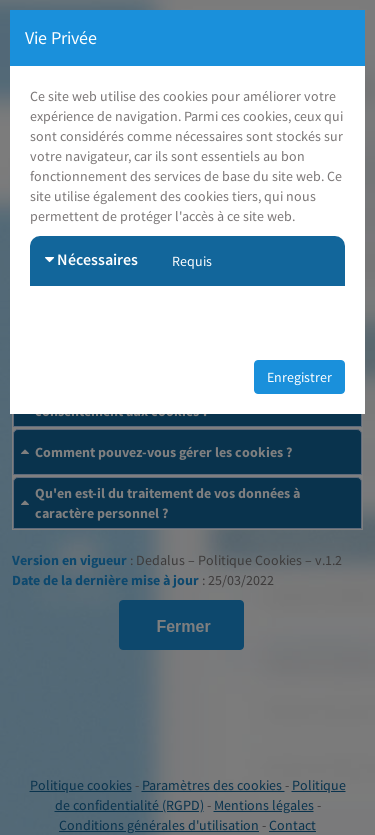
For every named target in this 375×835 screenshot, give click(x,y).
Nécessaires (91, 259)
